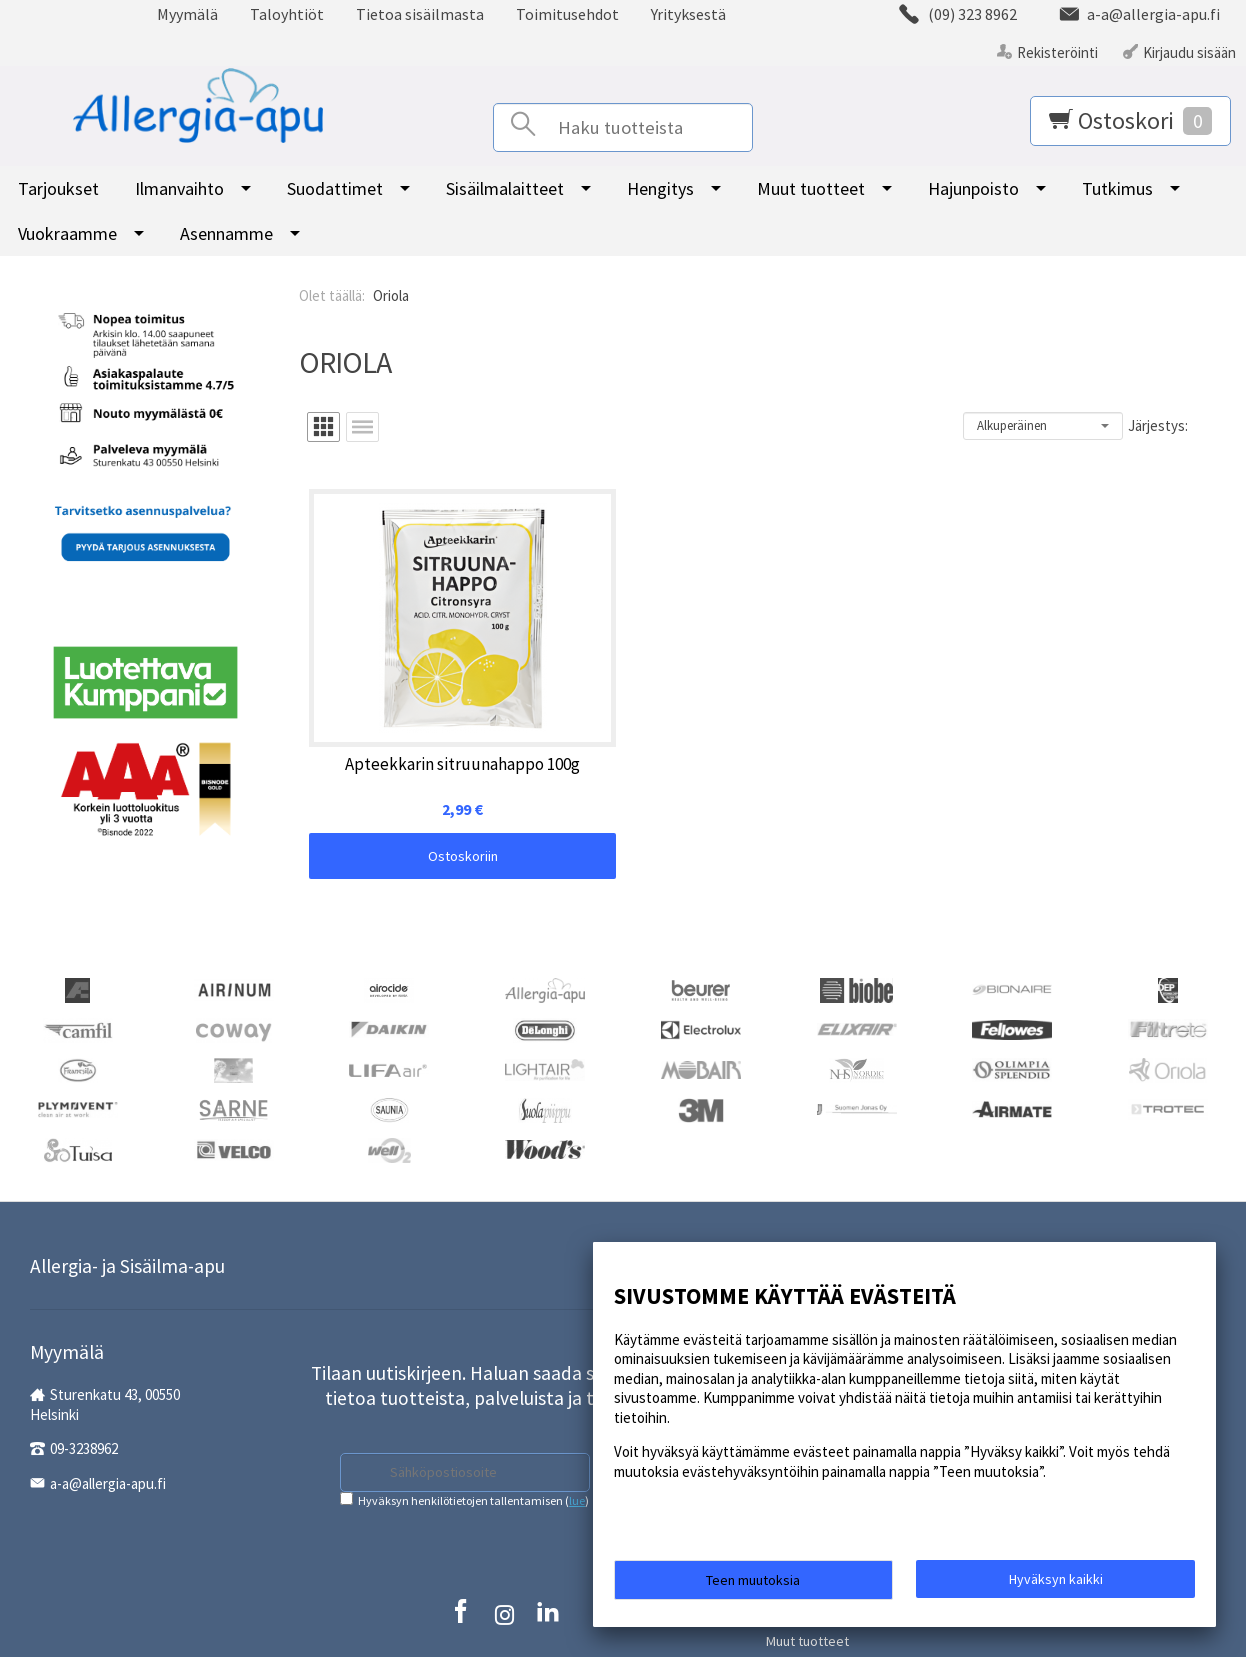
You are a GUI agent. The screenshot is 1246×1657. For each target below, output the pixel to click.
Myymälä (187, 14)
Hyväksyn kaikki (1056, 1585)
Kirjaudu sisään (1189, 52)
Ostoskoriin (383, 745)
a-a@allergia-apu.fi (108, 1427)
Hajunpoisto (973, 188)
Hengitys (660, 188)
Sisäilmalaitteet (505, 188)
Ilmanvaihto (179, 188)
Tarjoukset (58, 188)
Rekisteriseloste (463, 1571)
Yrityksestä (688, 14)
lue (577, 1422)
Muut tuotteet (811, 188)
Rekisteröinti (1057, 52)
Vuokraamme (67, 233)
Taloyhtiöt (287, 14)
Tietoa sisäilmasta (420, 14)
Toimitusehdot (567, 14)
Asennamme (226, 233)
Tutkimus (1117, 188)
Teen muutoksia (753, 1586)
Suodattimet (335, 188)
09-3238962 (84, 1392)
